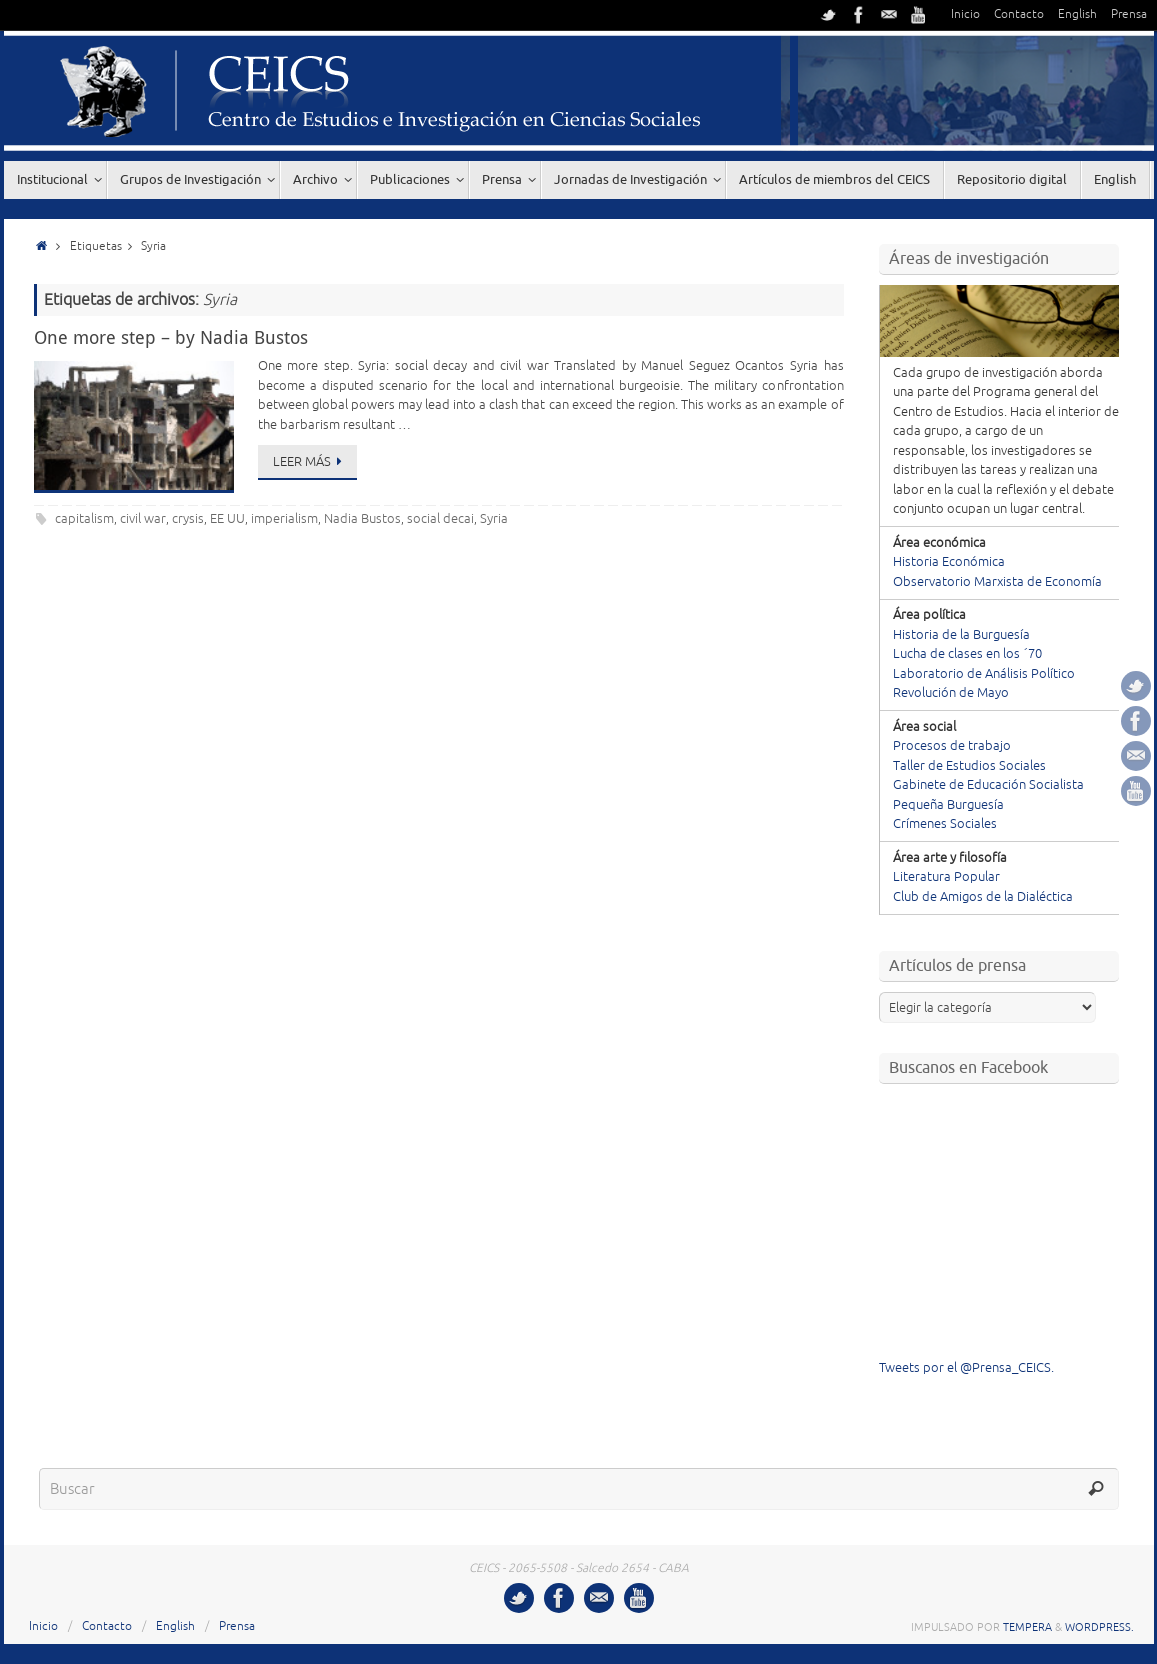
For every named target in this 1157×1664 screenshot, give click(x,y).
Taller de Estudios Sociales (969, 766)
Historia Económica (949, 562)
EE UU (227, 519)
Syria (494, 519)
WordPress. (1099, 1627)
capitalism (84, 519)
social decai (440, 519)
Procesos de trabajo (952, 746)
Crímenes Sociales (945, 824)
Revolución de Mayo (951, 693)
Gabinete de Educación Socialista (988, 785)
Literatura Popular (946, 877)
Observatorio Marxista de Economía (997, 582)
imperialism (284, 519)
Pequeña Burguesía (948, 805)
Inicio (965, 14)
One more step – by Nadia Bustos (171, 337)
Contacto (1019, 14)
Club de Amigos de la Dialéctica (983, 897)
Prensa (1129, 14)
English (1077, 14)
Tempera (1027, 1627)
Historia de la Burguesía (961, 635)
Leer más (311, 462)
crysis (188, 519)
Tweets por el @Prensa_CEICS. (966, 1368)
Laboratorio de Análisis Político (984, 674)
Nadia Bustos (362, 519)
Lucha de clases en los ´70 (967, 654)
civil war (143, 519)
